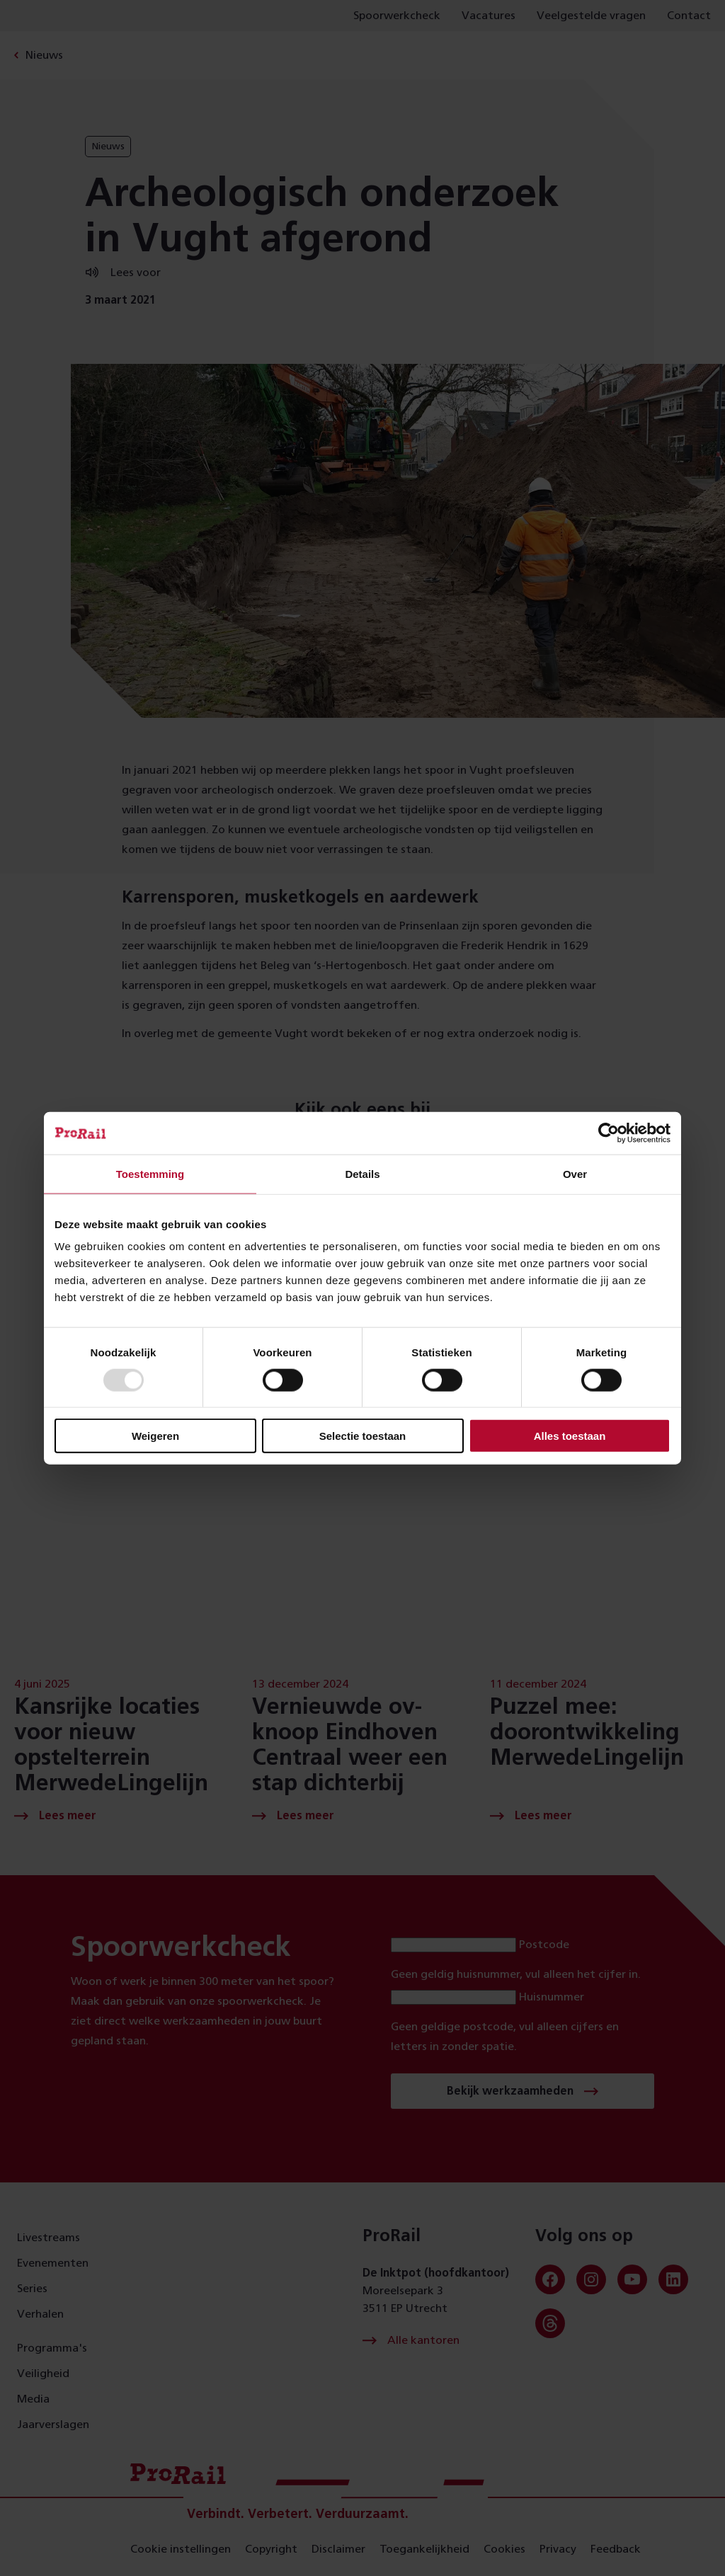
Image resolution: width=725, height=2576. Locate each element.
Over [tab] (575, 1173)
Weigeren (155, 1436)
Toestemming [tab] (150, 1173)
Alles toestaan (570, 1436)
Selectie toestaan (362, 1436)
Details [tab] (362, 1173)
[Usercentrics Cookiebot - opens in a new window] (608, 1132)
